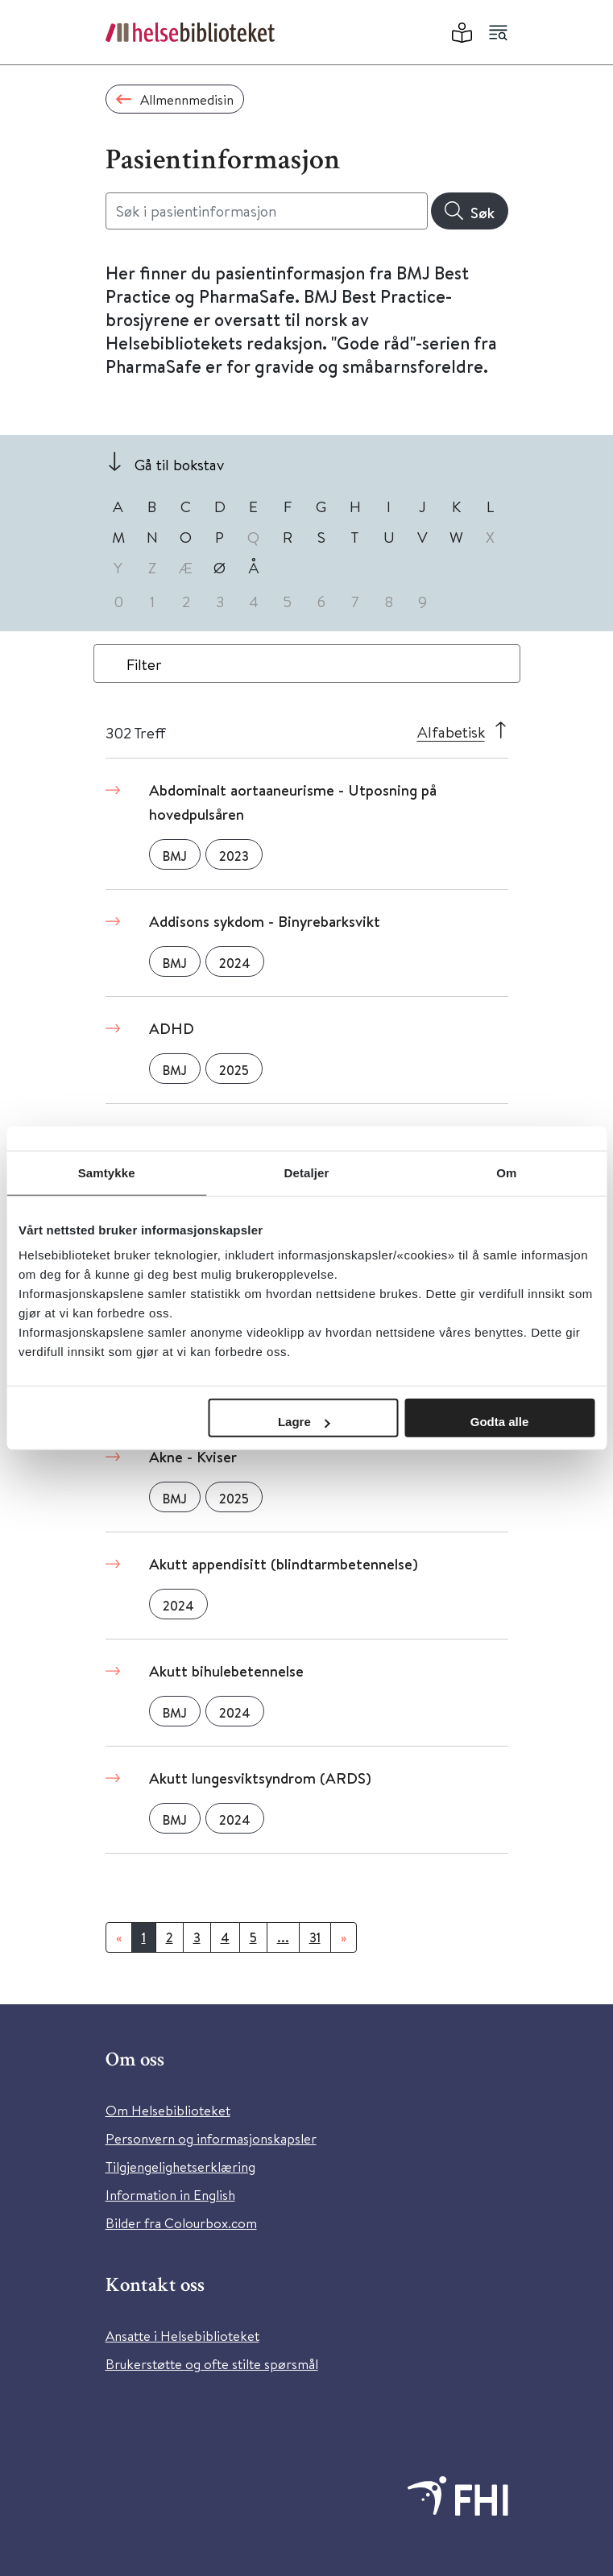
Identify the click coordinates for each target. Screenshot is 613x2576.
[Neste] (343, 1937)
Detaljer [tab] (306, 1172)
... (283, 1937)
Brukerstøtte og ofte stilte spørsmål (212, 2364)
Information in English (170, 2194)
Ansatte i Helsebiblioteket (182, 2335)
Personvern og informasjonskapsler (211, 2138)
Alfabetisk (451, 732)
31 (315, 1937)
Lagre (304, 1422)
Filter (144, 664)
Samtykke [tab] (106, 1172)
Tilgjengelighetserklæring (180, 2166)
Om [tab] (506, 1172)
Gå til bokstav (179, 464)
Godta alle (499, 1422)
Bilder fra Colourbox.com (181, 2223)
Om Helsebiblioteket (168, 2110)
